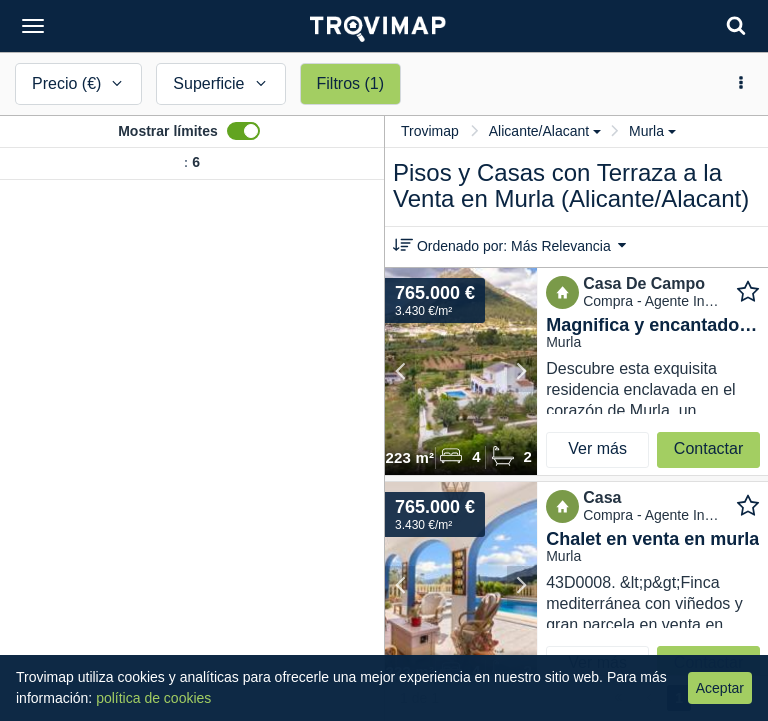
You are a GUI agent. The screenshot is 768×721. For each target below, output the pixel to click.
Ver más (597, 448)
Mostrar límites (168, 131)
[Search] (736, 25)
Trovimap (430, 131)
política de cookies (153, 698)
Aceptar (720, 688)
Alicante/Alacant (545, 131)
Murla (652, 131)
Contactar (708, 448)
